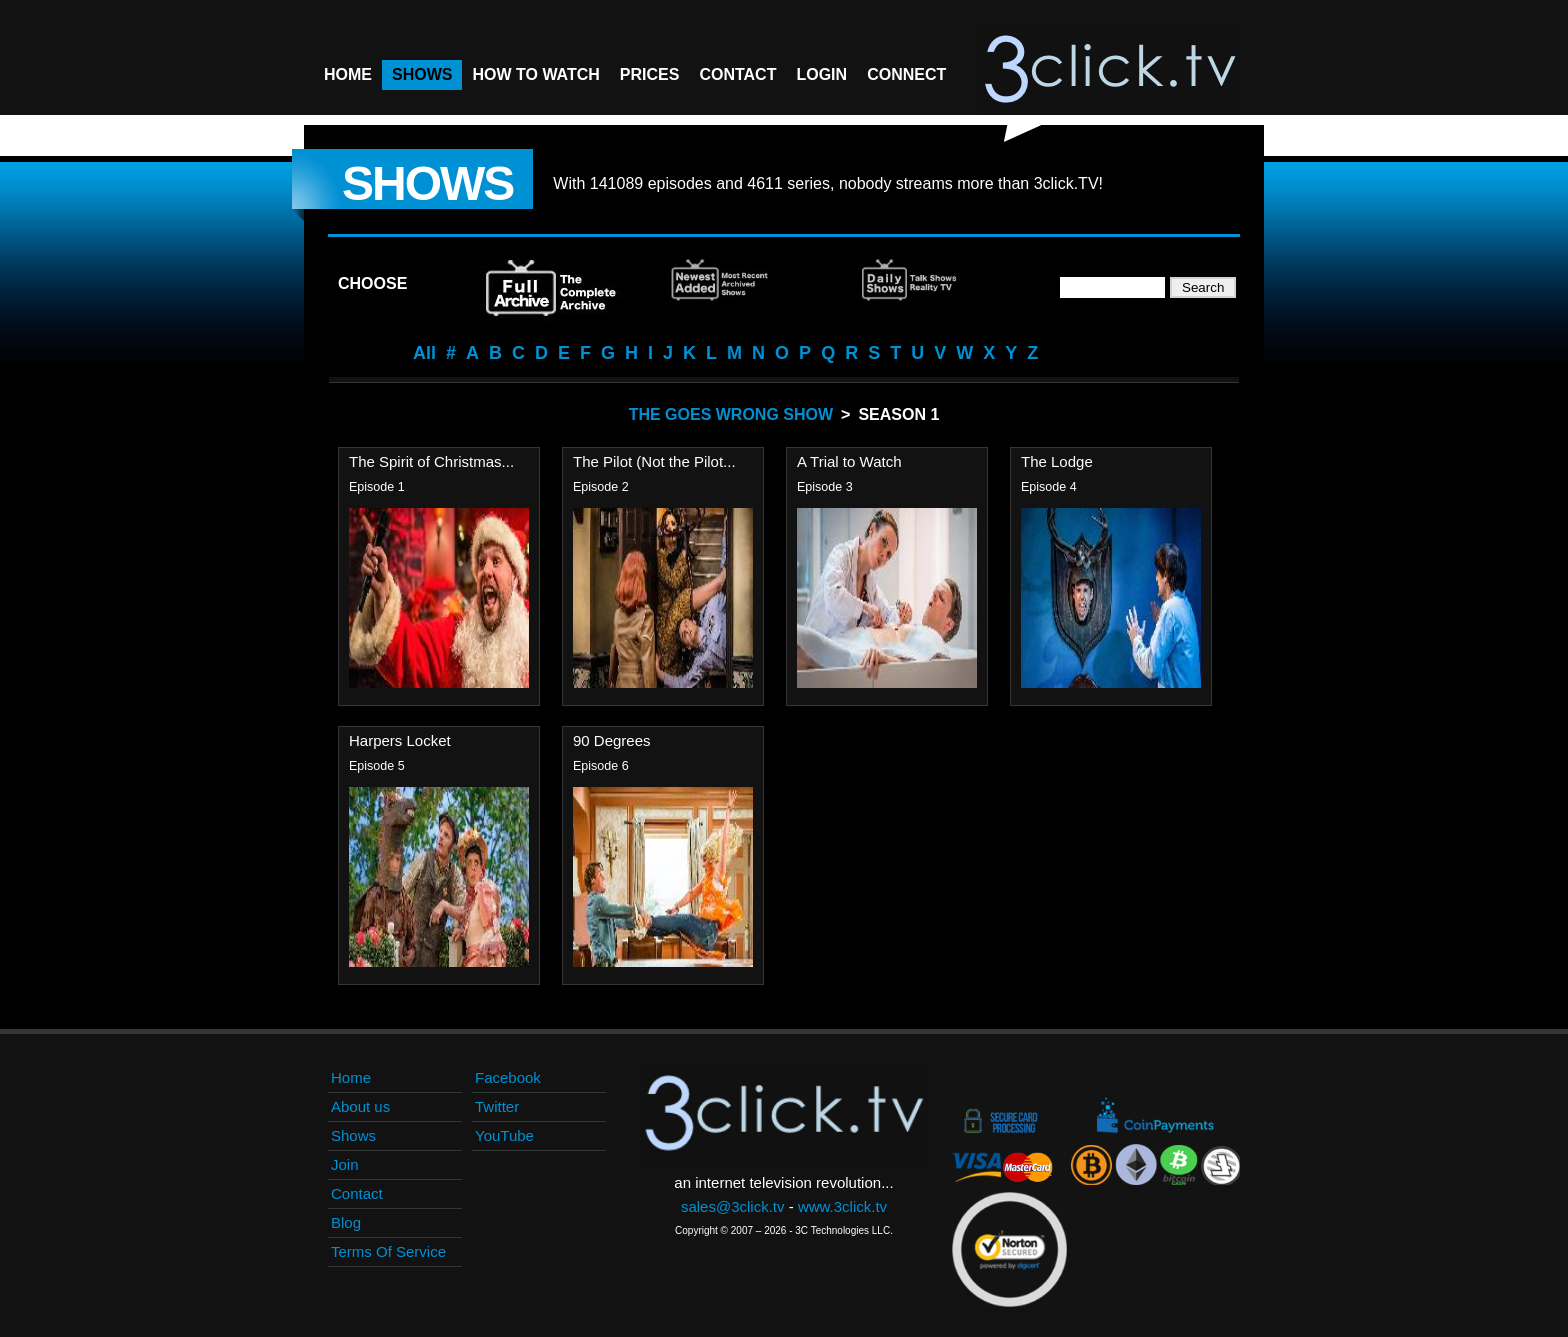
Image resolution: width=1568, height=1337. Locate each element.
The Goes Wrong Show (731, 414)
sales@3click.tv (733, 1206)
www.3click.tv (842, 1206)
